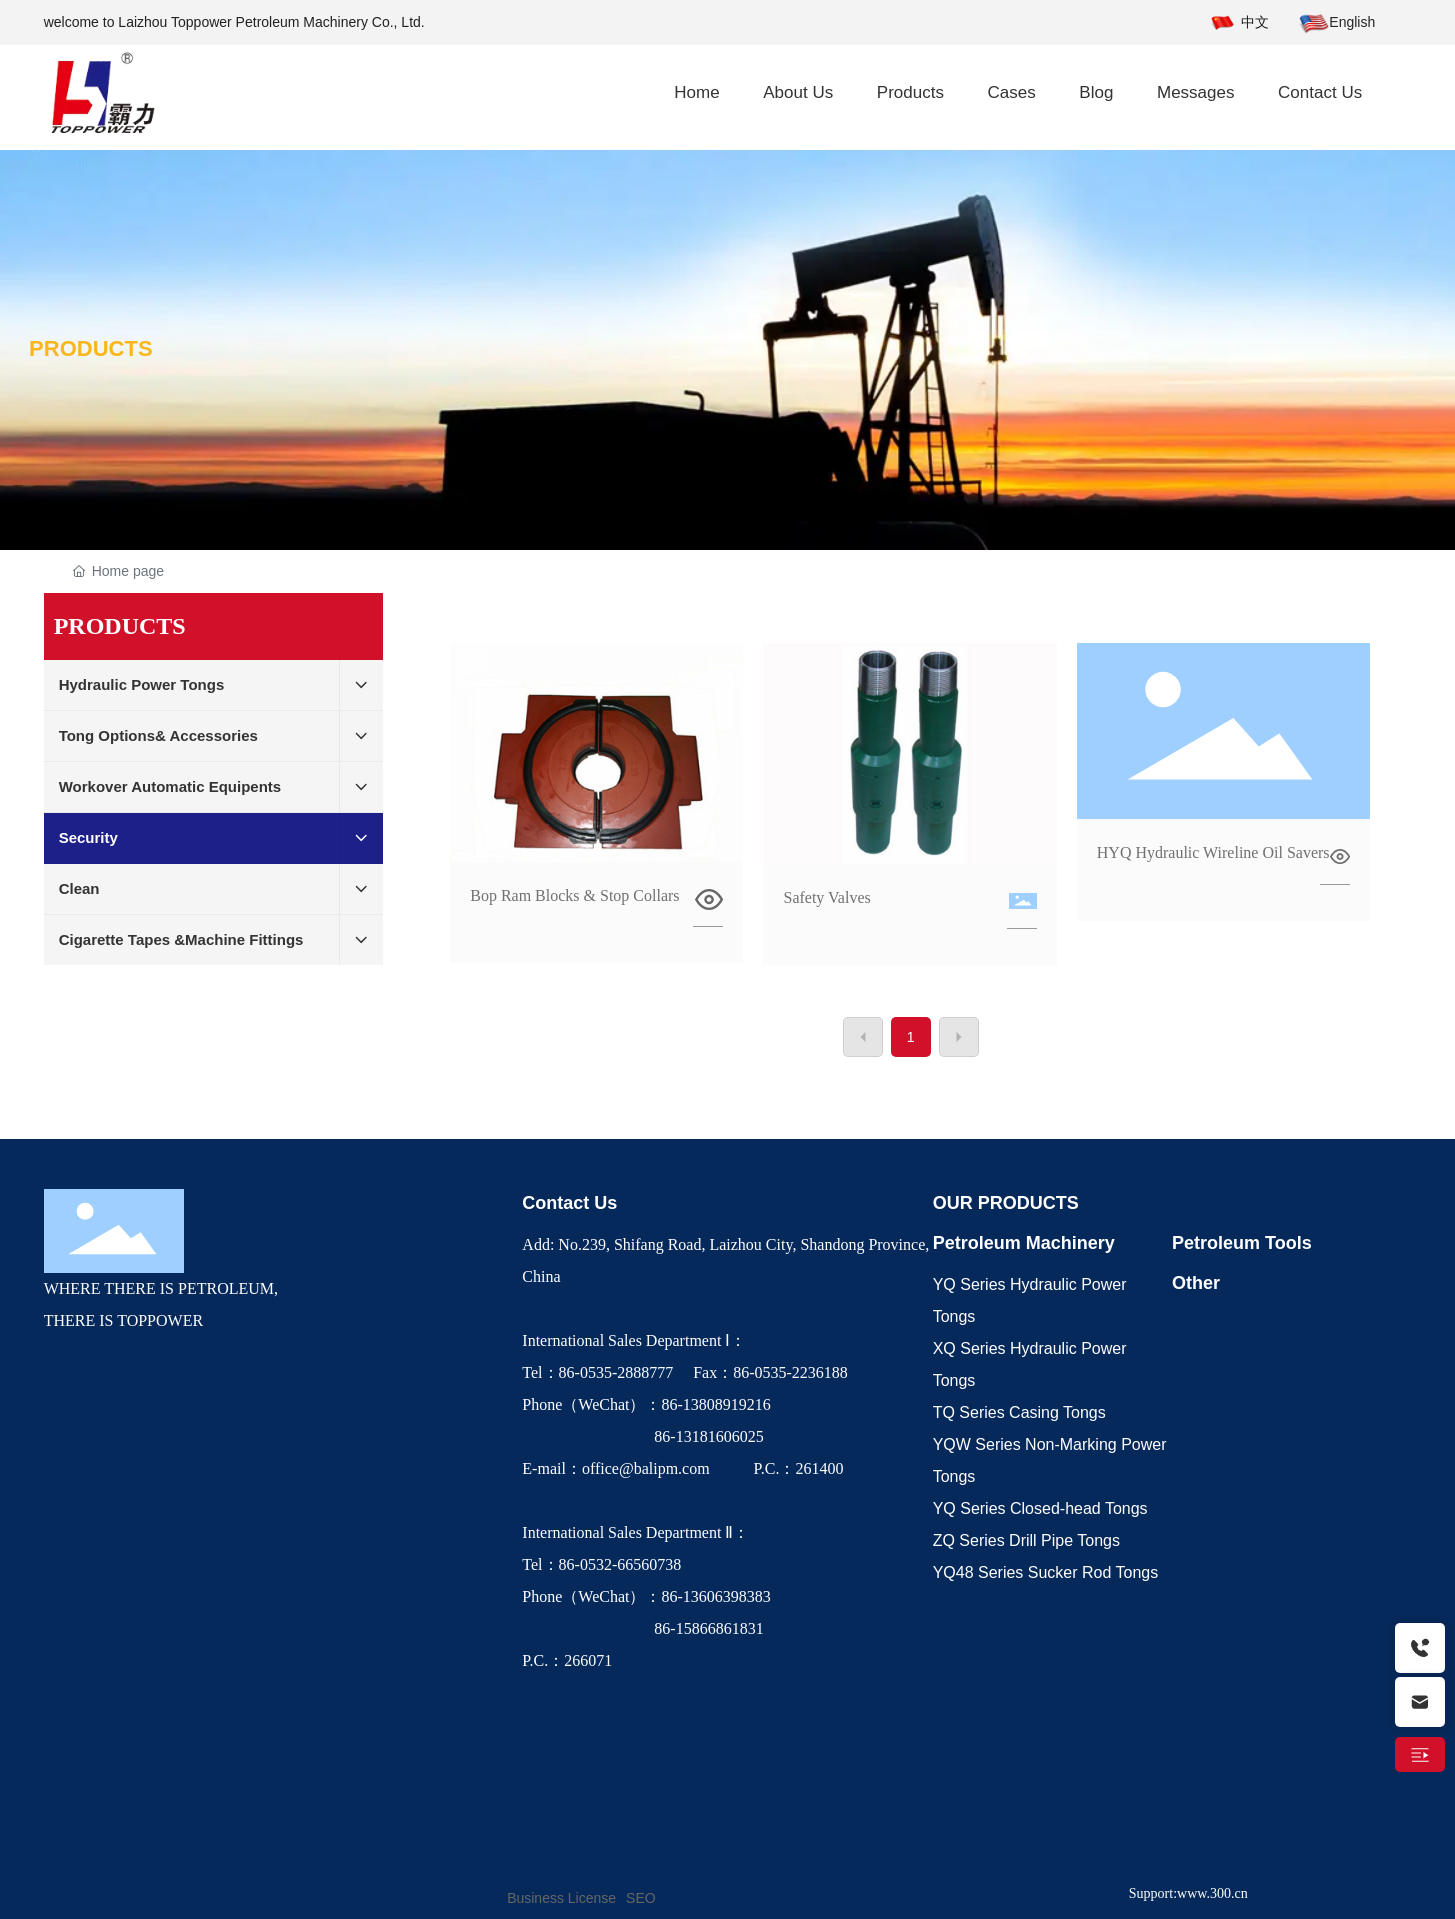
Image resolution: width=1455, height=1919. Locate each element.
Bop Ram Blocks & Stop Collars (574, 895)
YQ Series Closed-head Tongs (1040, 1508)
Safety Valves (826, 897)
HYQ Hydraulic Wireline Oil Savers (1213, 852)
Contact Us (569, 1203)
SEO (641, 1898)
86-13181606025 (644, 1436)
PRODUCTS (90, 348)
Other (1196, 1283)
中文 (1255, 22)
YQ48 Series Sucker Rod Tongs (1046, 1572)
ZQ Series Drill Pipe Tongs (1026, 1540)
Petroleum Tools (1242, 1243)
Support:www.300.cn (1188, 1893)
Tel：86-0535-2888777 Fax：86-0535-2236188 (689, 1372)
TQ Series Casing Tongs (1019, 1412)
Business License (561, 1898)
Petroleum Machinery (1024, 1243)
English (1352, 22)
